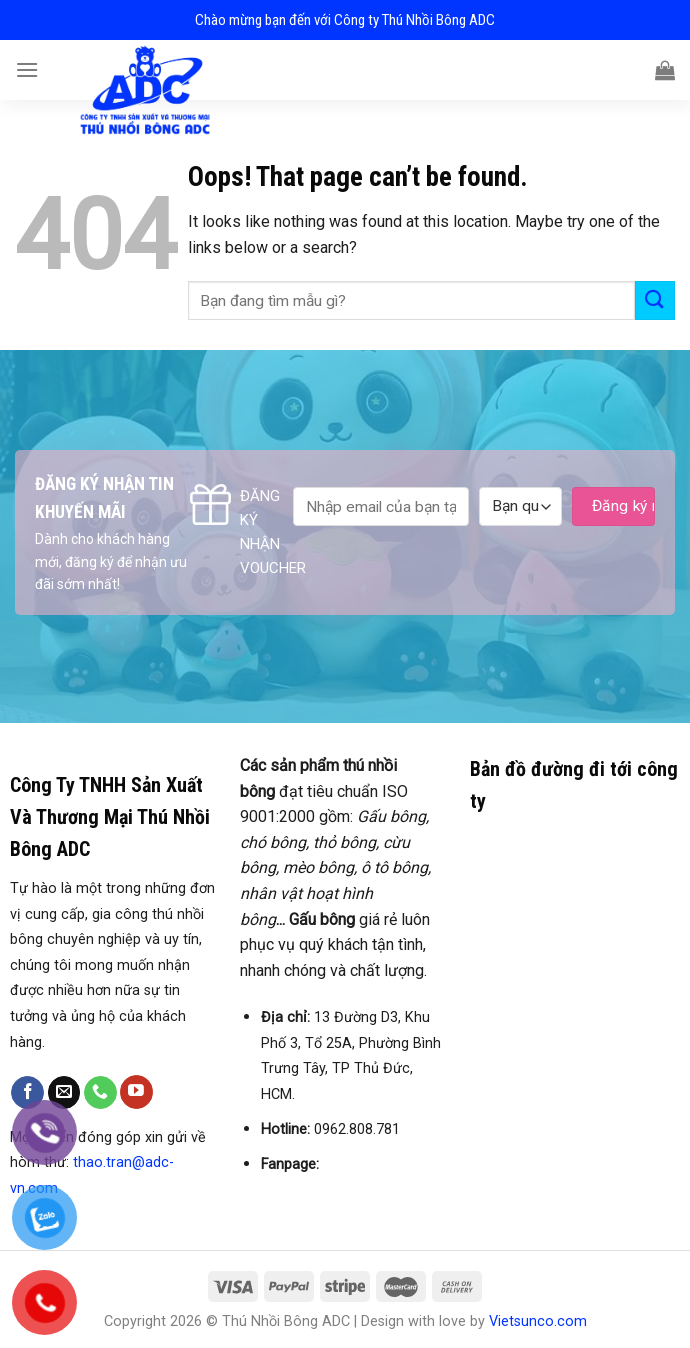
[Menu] (27, 69)
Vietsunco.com (538, 1321)
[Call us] (100, 1093)
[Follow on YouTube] (136, 1092)
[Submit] (655, 300)
